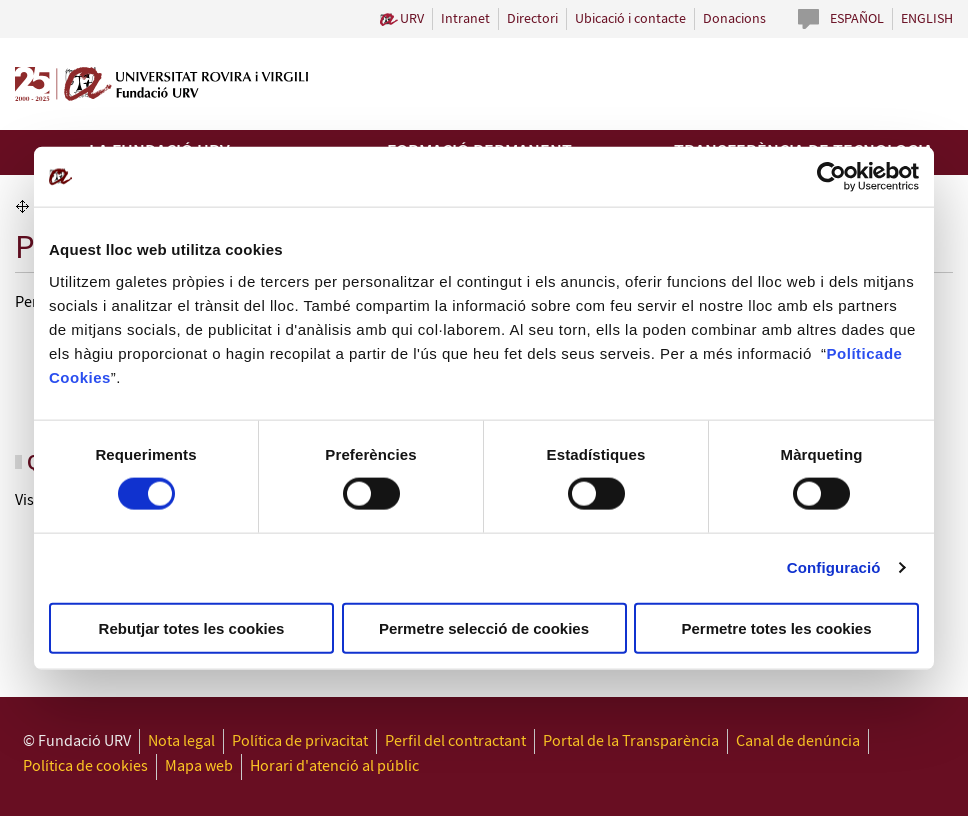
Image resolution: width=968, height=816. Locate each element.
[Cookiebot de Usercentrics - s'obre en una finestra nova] (831, 177)
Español (857, 19)
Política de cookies (85, 766)
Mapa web (199, 766)
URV (412, 19)
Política (855, 352)
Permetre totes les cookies (776, 627)
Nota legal (181, 741)
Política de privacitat (300, 741)
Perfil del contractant (455, 741)
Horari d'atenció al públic (334, 766)
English (927, 19)
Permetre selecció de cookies (484, 627)
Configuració (834, 567)
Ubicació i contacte (630, 19)
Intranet (465, 19)
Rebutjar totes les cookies (192, 627)
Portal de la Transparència (631, 741)
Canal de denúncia (798, 741)
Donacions (734, 19)
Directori (532, 19)
